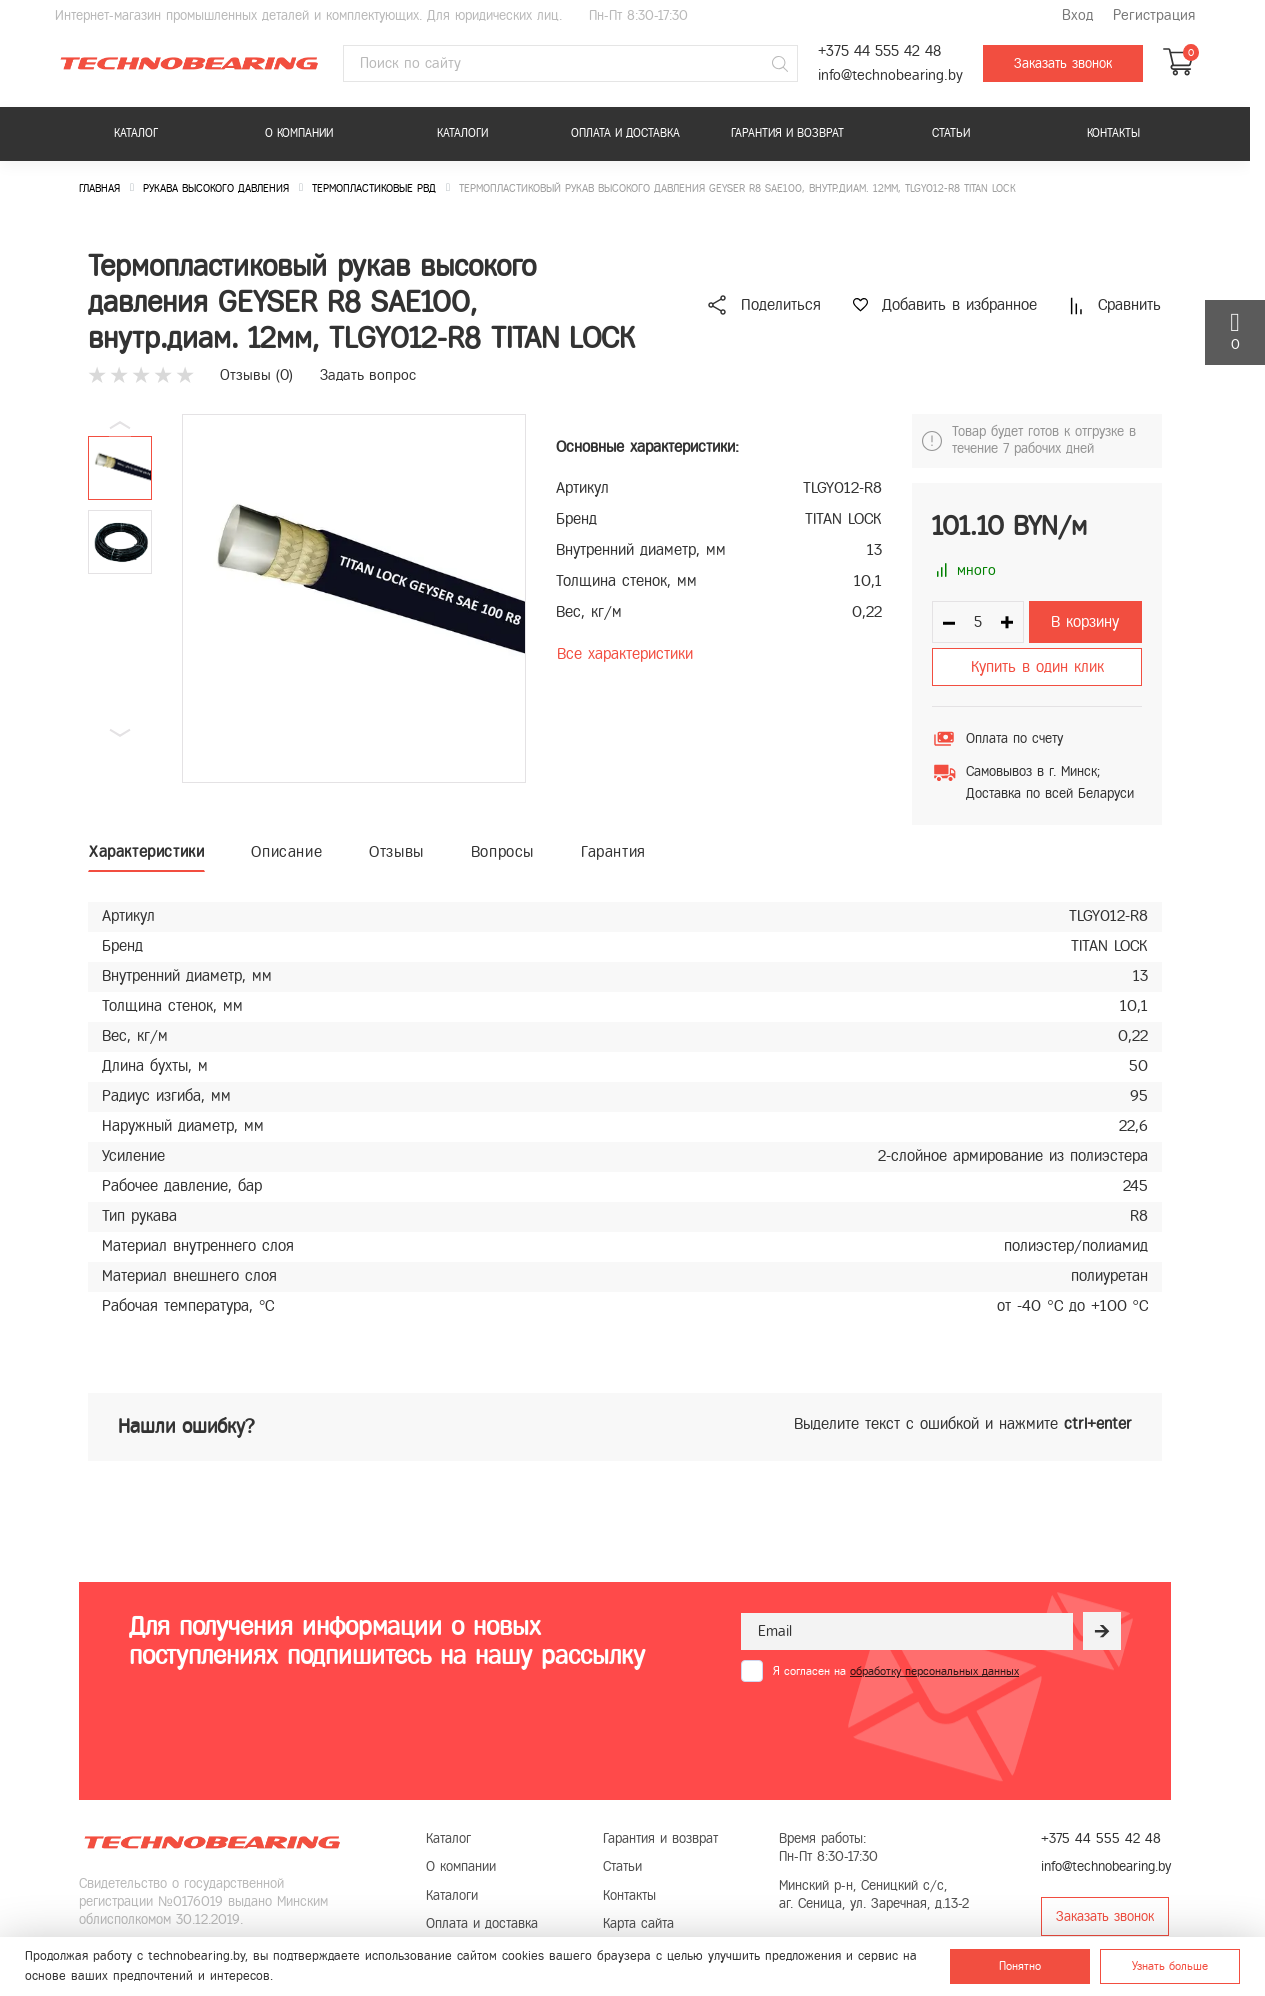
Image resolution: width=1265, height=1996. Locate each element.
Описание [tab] (286, 851)
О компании (299, 133)
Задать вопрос (368, 375)
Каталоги (462, 133)
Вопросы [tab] (502, 851)
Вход (1077, 15)
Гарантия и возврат (787, 133)
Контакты (1113, 133)
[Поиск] (780, 64)
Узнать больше (1170, 1966)
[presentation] (893, 1731)
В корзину (1085, 621)
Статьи (951, 133)
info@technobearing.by (890, 75)
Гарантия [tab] (613, 851)
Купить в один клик (1037, 666)
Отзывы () (256, 375)
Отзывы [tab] (396, 851)
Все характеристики (625, 653)
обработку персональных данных (934, 1671)
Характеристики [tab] (146, 851)
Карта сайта (638, 1923)
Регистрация (1154, 15)
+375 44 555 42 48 (879, 51)
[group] (354, 598)
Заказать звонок (1063, 63)
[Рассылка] (1102, 1631)
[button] (120, 733)
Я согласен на (896, 1671)
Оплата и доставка (625, 133)
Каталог (136, 133)
